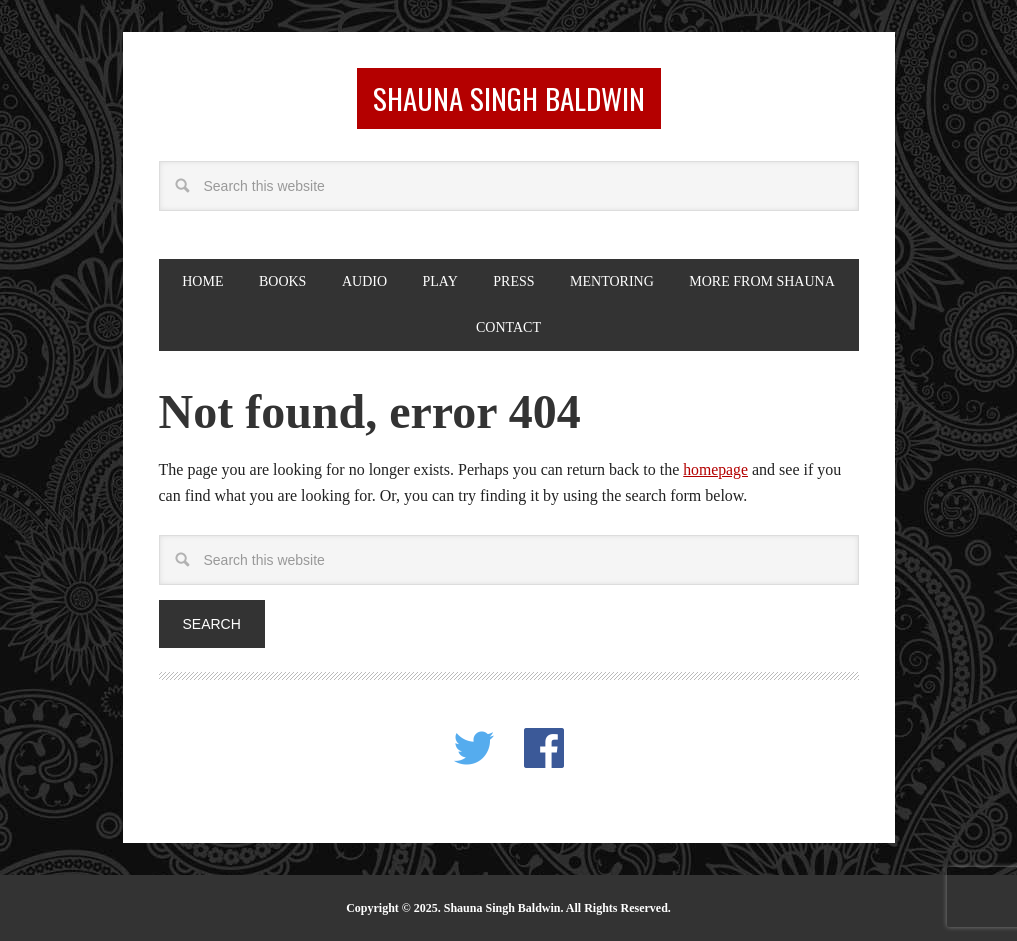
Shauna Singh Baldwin (509, 97)
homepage (716, 468)
